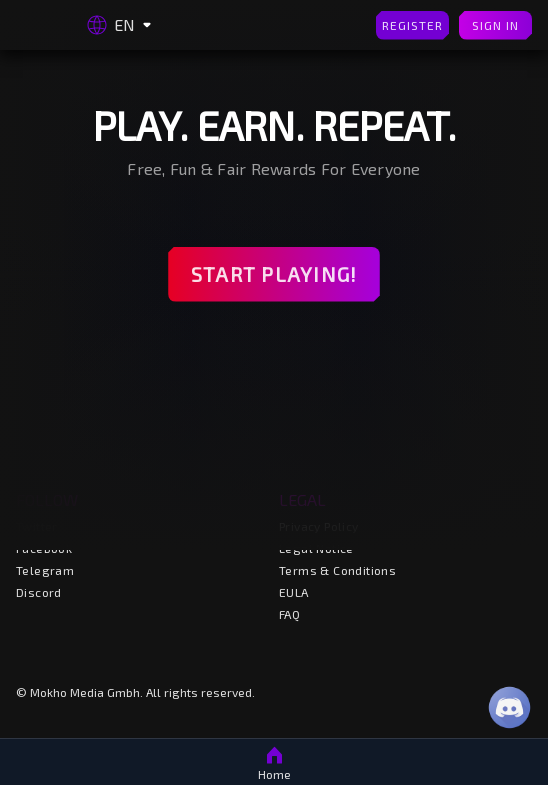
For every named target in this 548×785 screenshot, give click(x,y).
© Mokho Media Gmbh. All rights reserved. (135, 692)
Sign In (495, 25)
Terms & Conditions (337, 570)
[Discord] (509, 707)
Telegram (45, 570)
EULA (294, 592)
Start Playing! (274, 274)
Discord (39, 592)
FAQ (289, 614)
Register (412, 25)
